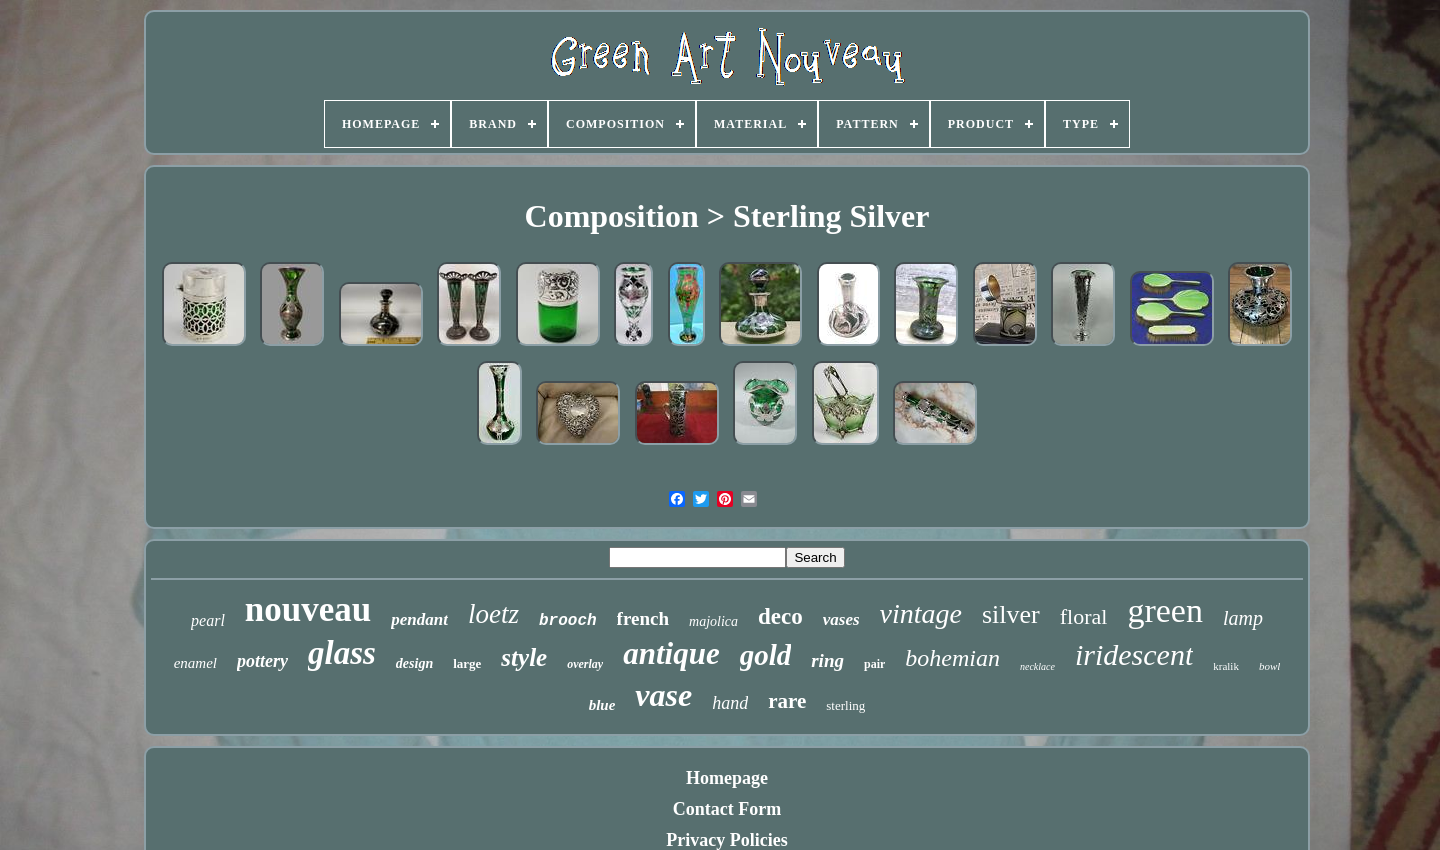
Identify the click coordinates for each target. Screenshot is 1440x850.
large (467, 663)
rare (787, 701)
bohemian (952, 658)
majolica (713, 621)
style (524, 657)
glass (342, 653)
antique (671, 653)
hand (730, 703)
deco (780, 616)
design (414, 663)
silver (1011, 614)
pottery (262, 661)
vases (841, 619)
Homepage (727, 778)
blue (602, 705)
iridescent (1134, 654)
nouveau (308, 609)
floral (1084, 616)
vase (663, 695)
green (1165, 610)
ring (827, 660)
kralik (1226, 666)
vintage (921, 613)
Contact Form (727, 809)
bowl (1269, 666)
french (643, 618)
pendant (419, 619)
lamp (1243, 618)
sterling (845, 705)
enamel (195, 663)
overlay (585, 664)
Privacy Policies (726, 840)
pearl (208, 620)
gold (766, 655)
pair (874, 664)
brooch (568, 621)
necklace (1037, 666)
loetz (493, 614)
